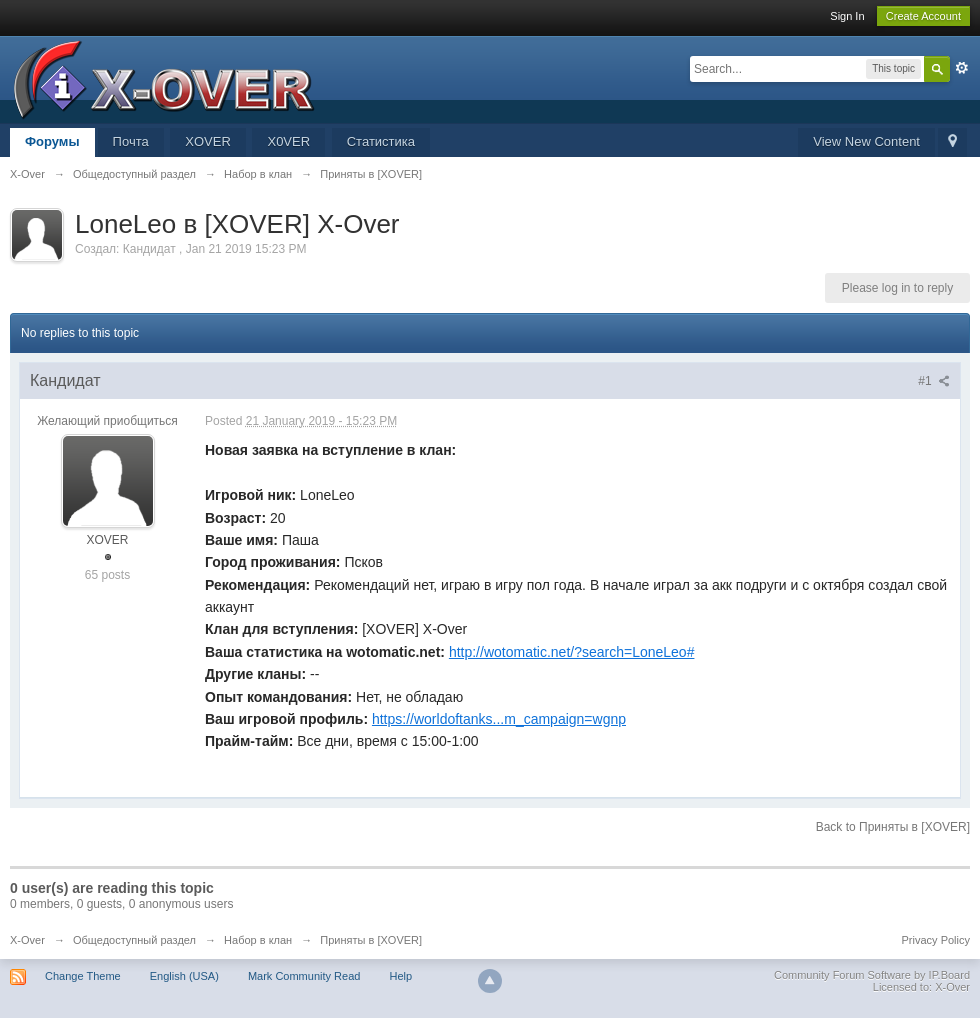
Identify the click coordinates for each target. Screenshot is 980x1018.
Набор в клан (258, 940)
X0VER (288, 141)
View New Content (866, 141)
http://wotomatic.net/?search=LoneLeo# (572, 652)
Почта (131, 141)
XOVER (208, 141)
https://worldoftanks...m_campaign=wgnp (499, 719)
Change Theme (83, 976)
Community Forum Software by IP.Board (872, 975)
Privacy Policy (936, 940)
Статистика (381, 141)
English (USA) (184, 976)
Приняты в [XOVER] (371, 940)
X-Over (27, 940)
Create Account (923, 16)
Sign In (847, 16)
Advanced (962, 68)
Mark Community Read (304, 976)
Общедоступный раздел (134, 940)
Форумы (52, 141)
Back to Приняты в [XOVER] (893, 827)
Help (400, 976)
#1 (934, 381)
